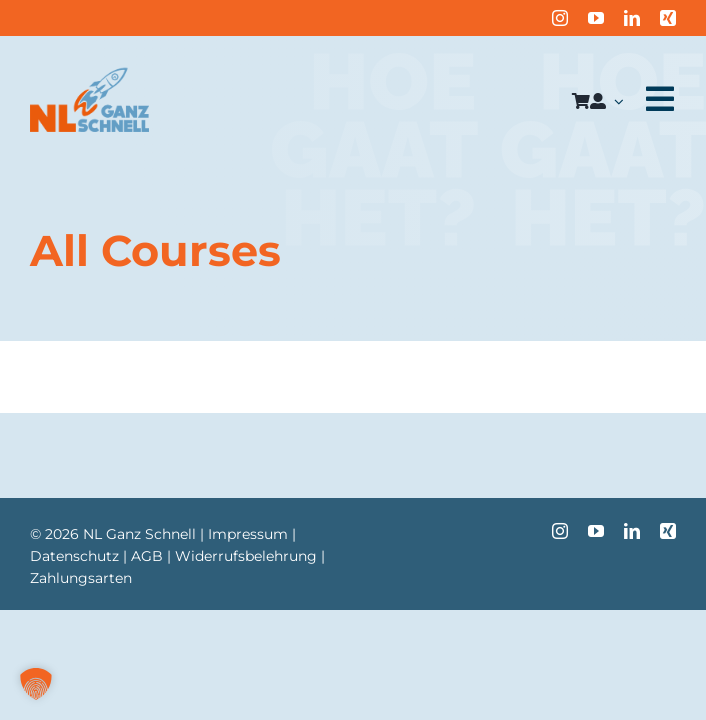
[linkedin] (632, 18)
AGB (147, 556)
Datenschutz (74, 556)
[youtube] (596, 18)
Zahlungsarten (81, 578)
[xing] (668, 18)
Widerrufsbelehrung (246, 556)
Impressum (248, 534)
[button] (36, 684)
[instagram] (560, 18)
